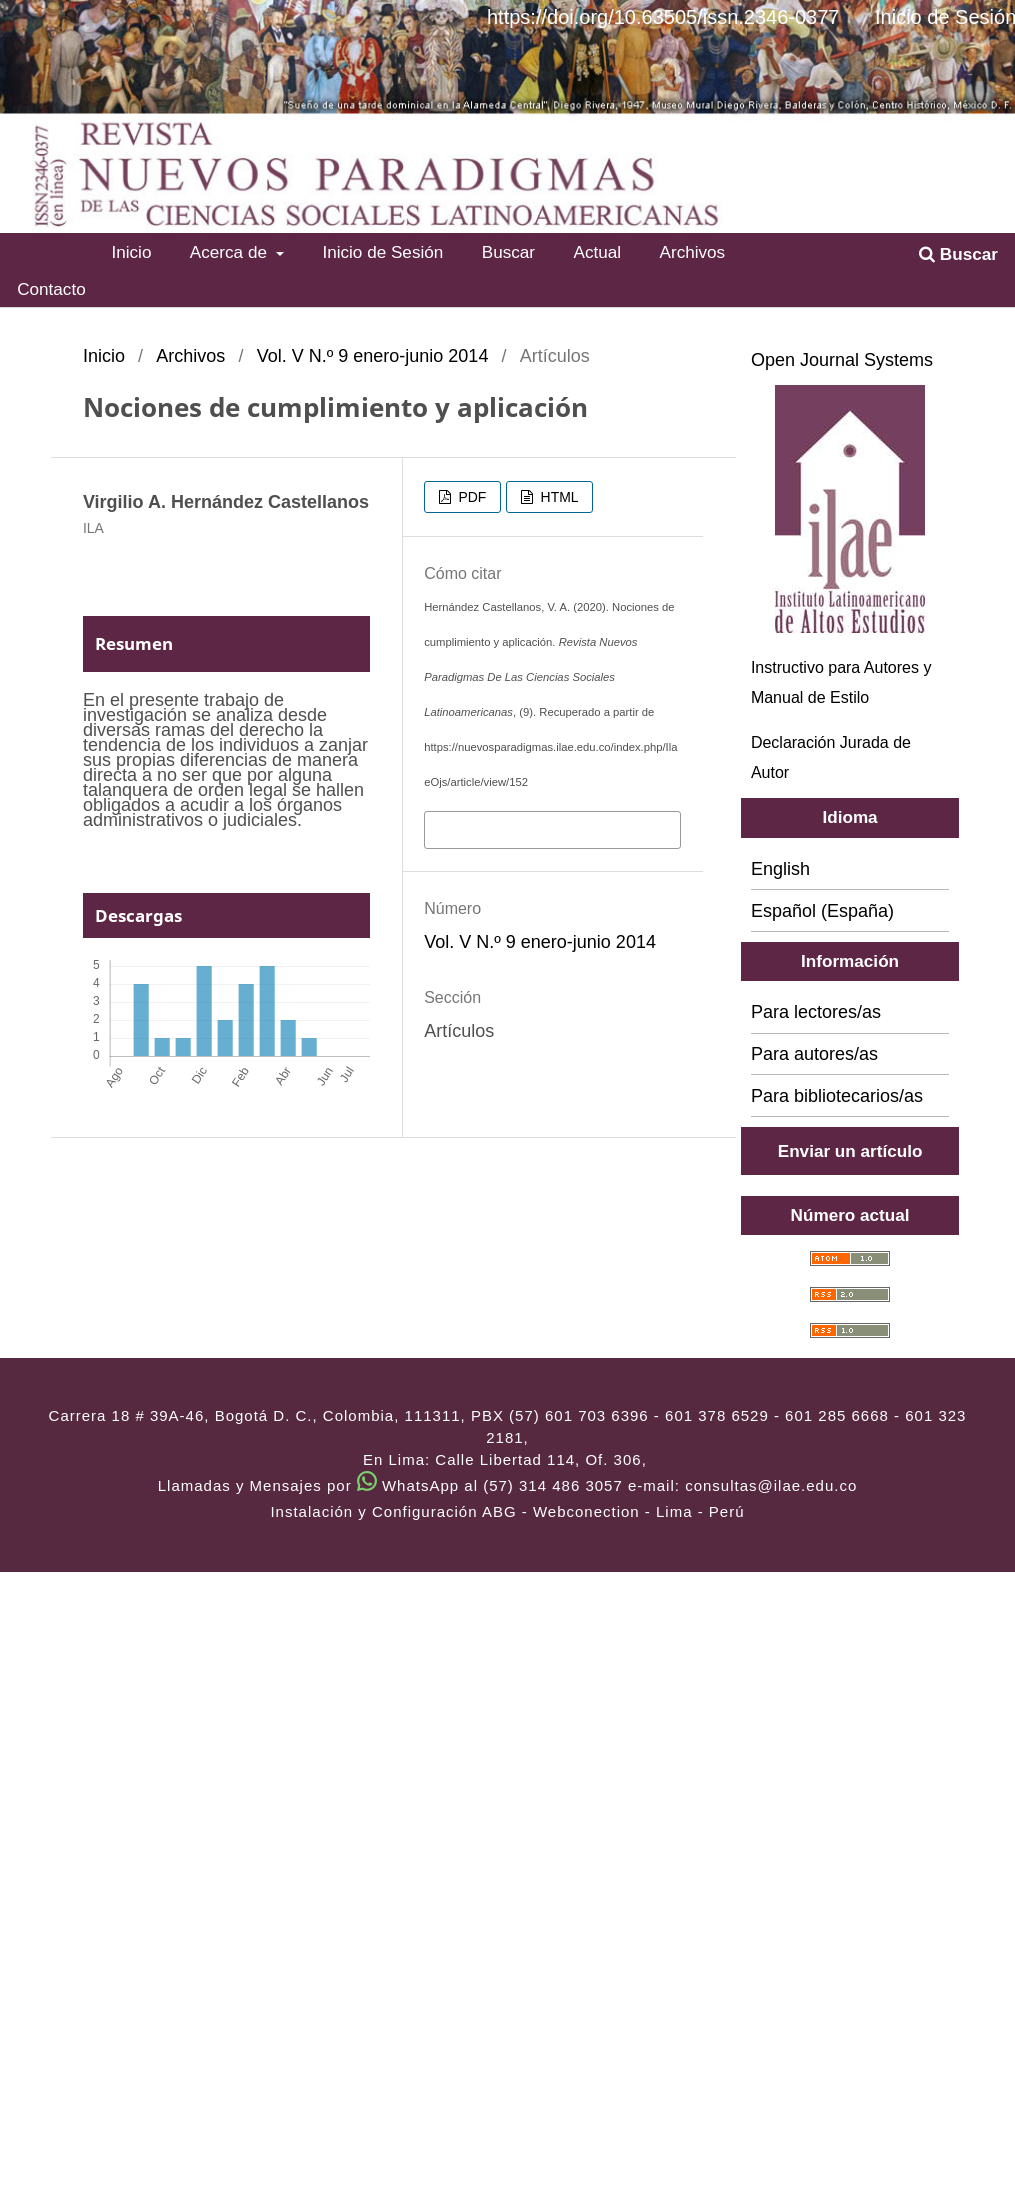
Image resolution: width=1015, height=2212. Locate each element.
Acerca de (231, 252)
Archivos (693, 252)
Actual (597, 252)
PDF (471, 497)
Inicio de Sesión (382, 252)
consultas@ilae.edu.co (771, 1485)
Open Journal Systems (842, 360)
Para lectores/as (816, 1012)
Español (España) (822, 911)
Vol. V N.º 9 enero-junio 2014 (373, 356)
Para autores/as (814, 1054)
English (780, 869)
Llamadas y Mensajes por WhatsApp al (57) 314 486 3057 (390, 1485)
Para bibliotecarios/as (837, 1096)
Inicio (131, 252)
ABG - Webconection (561, 1511)
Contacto (51, 289)
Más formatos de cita (512, 828)
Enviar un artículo (850, 1151)
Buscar (508, 252)
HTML (558, 497)
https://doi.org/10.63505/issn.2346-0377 (663, 17)
